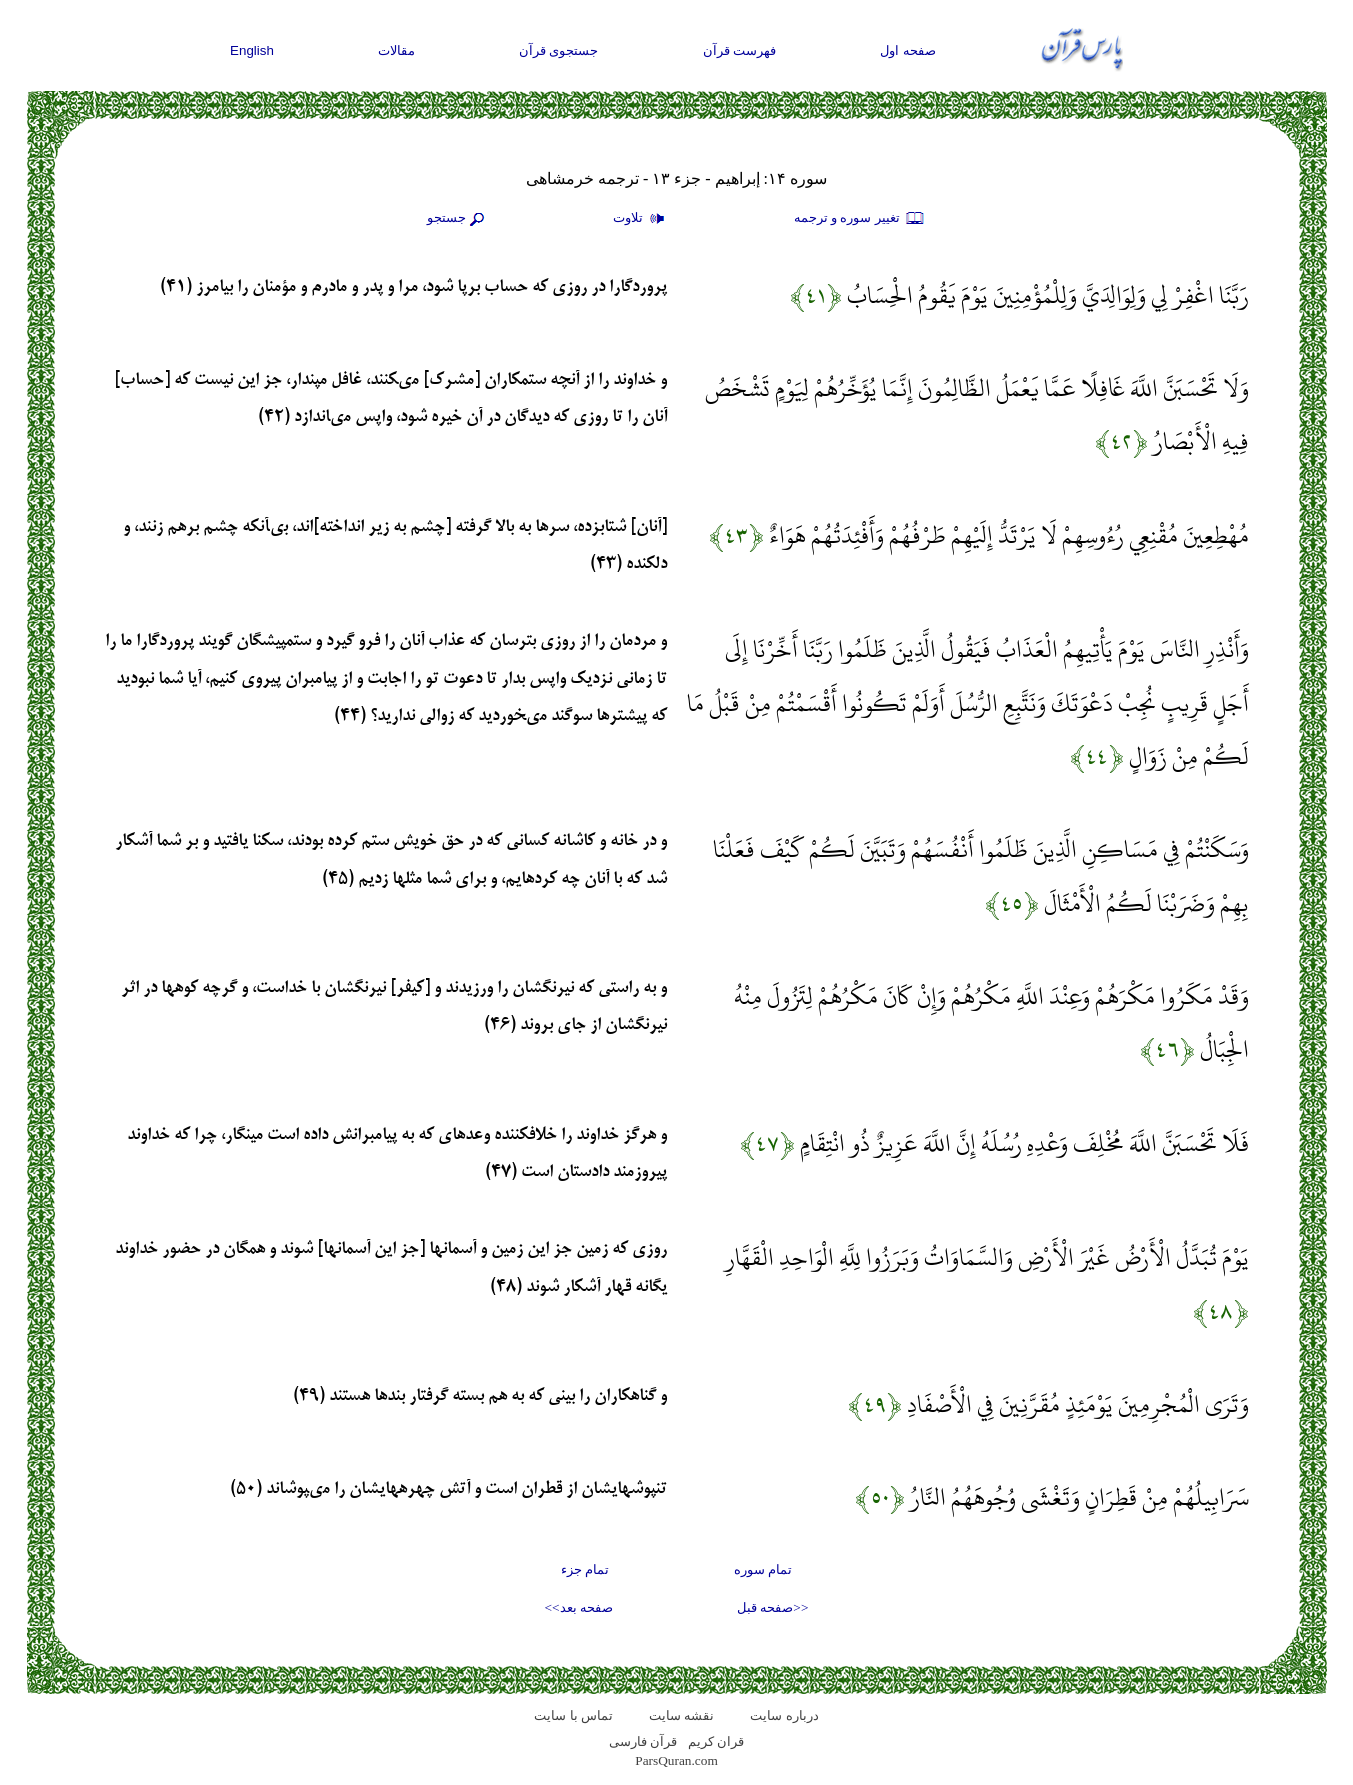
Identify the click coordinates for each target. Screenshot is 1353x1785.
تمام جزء (585, 1569)
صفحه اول (908, 50)
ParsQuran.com (676, 1760)
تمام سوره (763, 1569)
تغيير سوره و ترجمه (860, 219)
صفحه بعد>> (579, 1607)
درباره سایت (784, 1715)
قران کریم (716, 1741)
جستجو (458, 219)
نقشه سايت (681, 1715)
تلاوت (641, 219)
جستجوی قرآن (559, 50)
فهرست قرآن (740, 50)
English (252, 50)
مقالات (396, 50)
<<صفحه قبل (772, 1607)
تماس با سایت (573, 1715)
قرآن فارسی (643, 1741)
